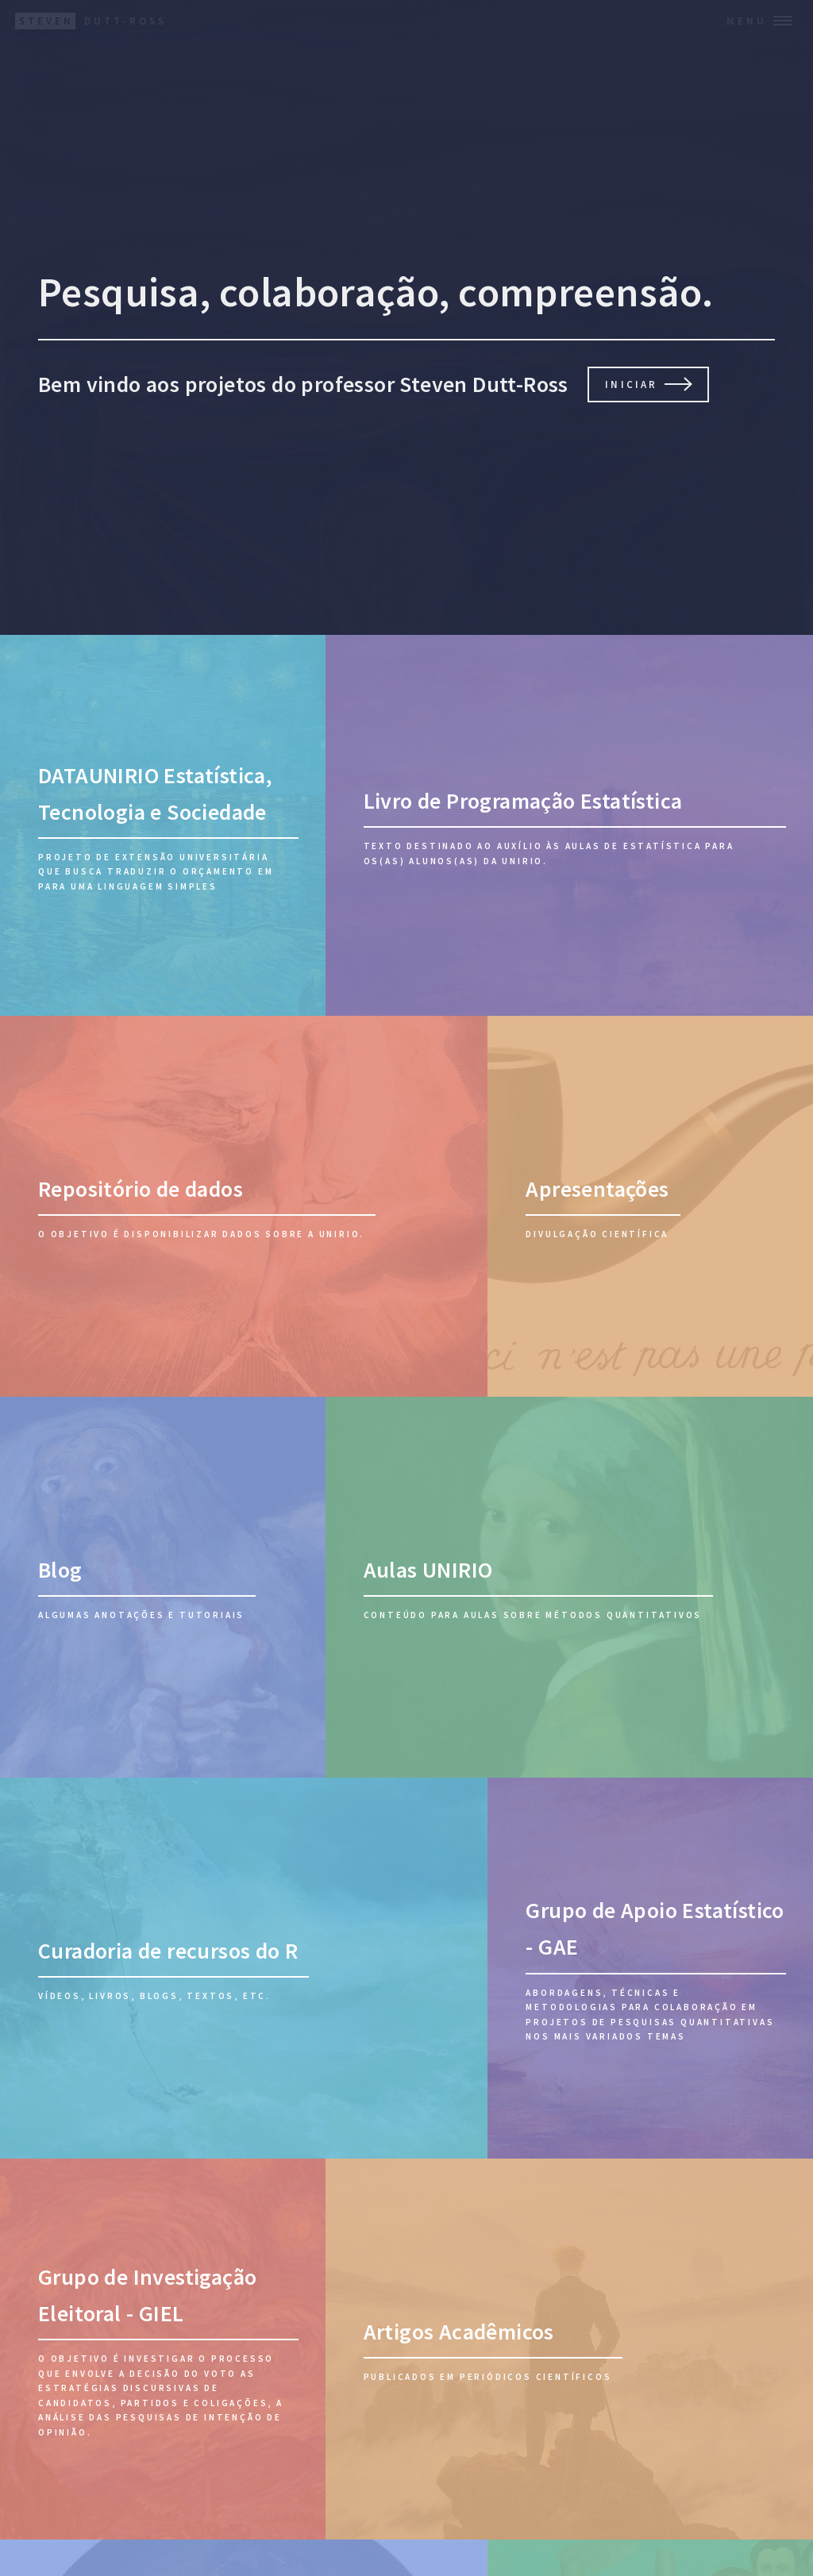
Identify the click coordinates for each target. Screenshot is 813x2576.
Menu (746, 20)
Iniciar (631, 384)
